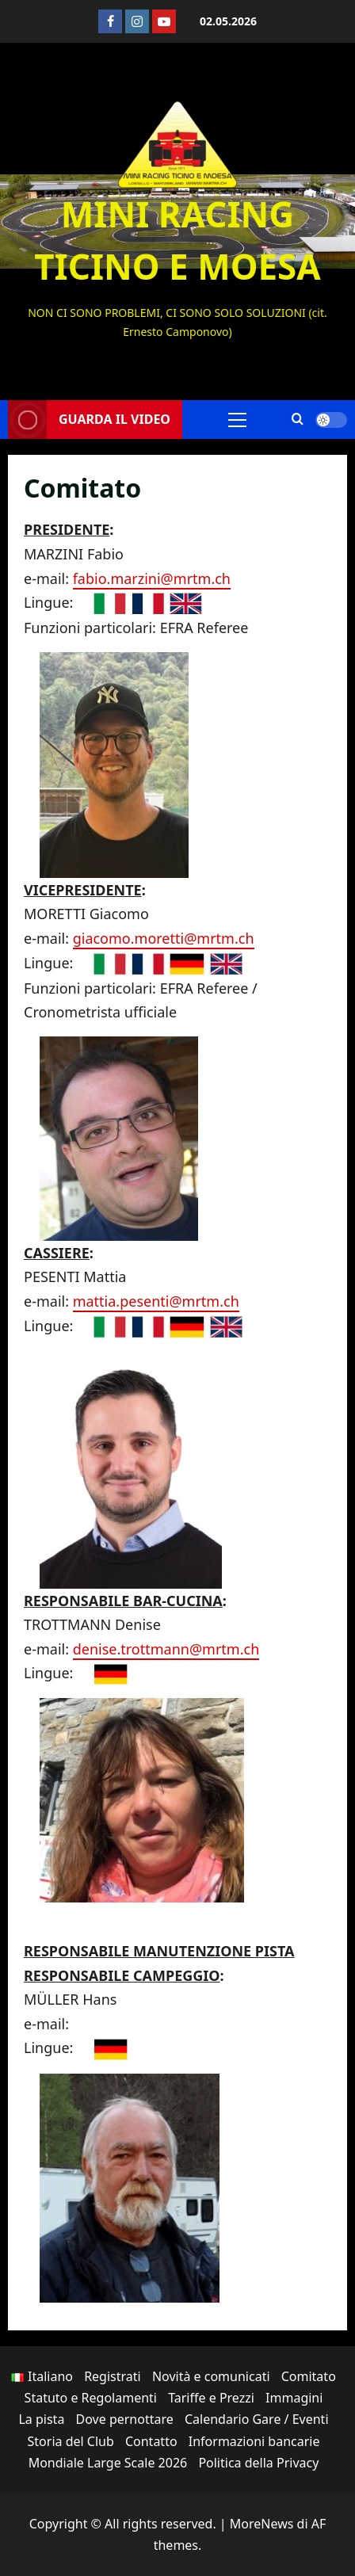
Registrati (112, 2376)
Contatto (151, 2441)
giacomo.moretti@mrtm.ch (163, 938)
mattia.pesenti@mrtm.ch (156, 1301)
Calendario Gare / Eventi (257, 2419)
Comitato (308, 2376)
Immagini (294, 2397)
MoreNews (262, 2523)
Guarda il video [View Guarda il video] (89, 419)
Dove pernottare (125, 2419)
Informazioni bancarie (254, 2441)
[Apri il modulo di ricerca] (297, 419)
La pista (41, 2419)
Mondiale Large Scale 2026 (108, 2462)
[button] (237, 419)
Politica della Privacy (258, 2462)
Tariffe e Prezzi (211, 2397)
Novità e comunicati (211, 2376)
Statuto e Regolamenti (91, 2397)
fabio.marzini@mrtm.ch (152, 578)
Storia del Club (71, 2441)
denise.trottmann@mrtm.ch (166, 1648)
